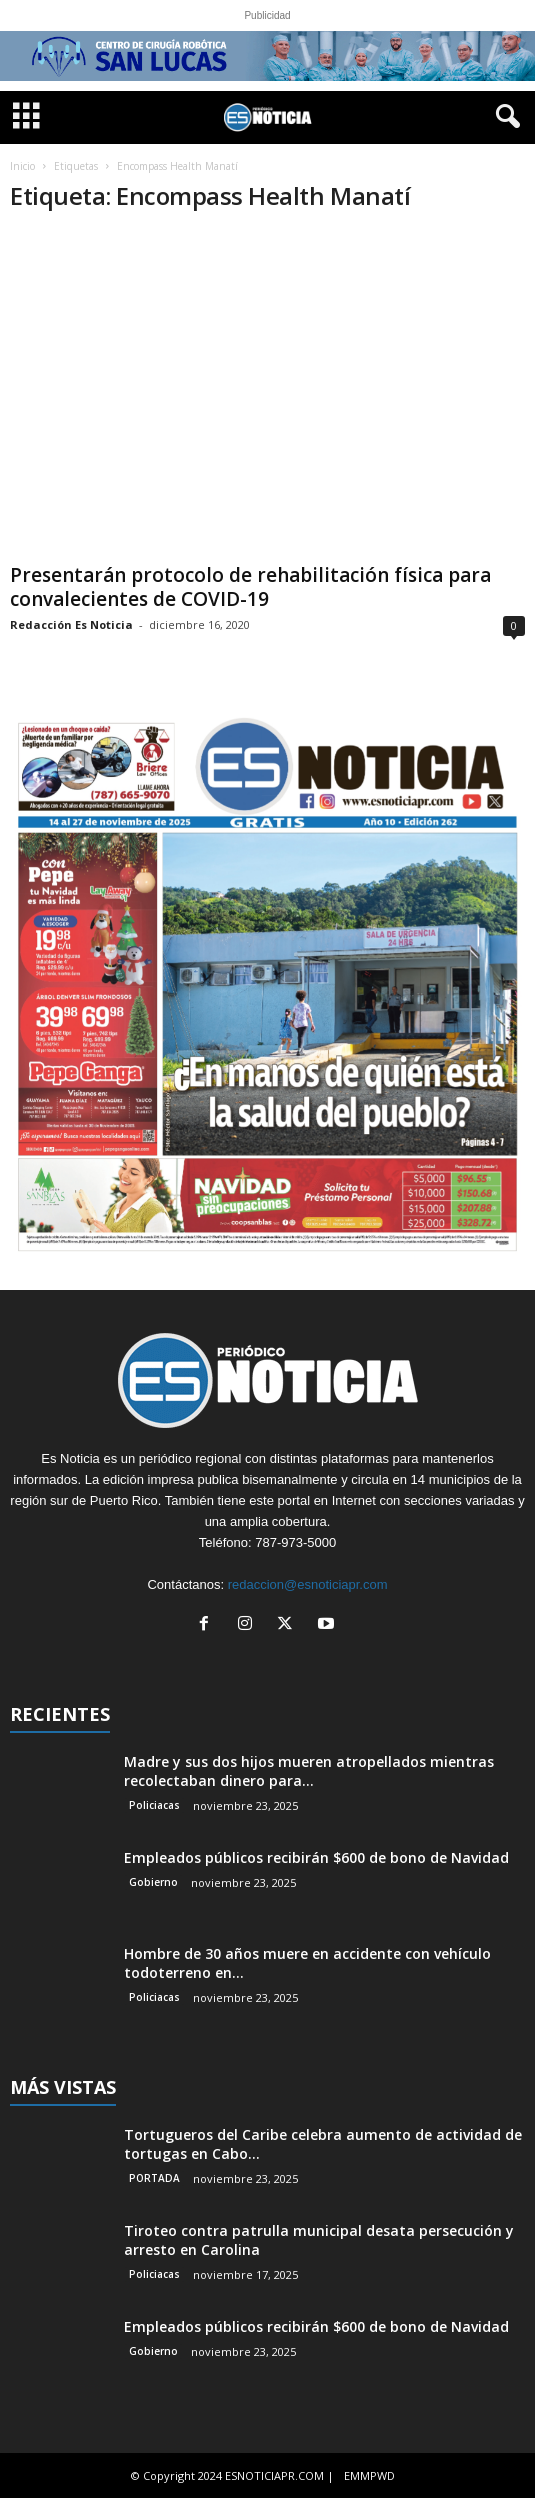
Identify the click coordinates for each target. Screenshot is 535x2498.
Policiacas (154, 1805)
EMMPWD (369, 2475)
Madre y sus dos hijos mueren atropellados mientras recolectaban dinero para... (309, 1771)
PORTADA (154, 2178)
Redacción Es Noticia (71, 624)
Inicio (22, 166)
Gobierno (153, 1882)
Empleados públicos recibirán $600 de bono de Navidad (316, 1857)
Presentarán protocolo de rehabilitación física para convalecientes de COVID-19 (250, 587)
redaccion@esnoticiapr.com (308, 1584)
